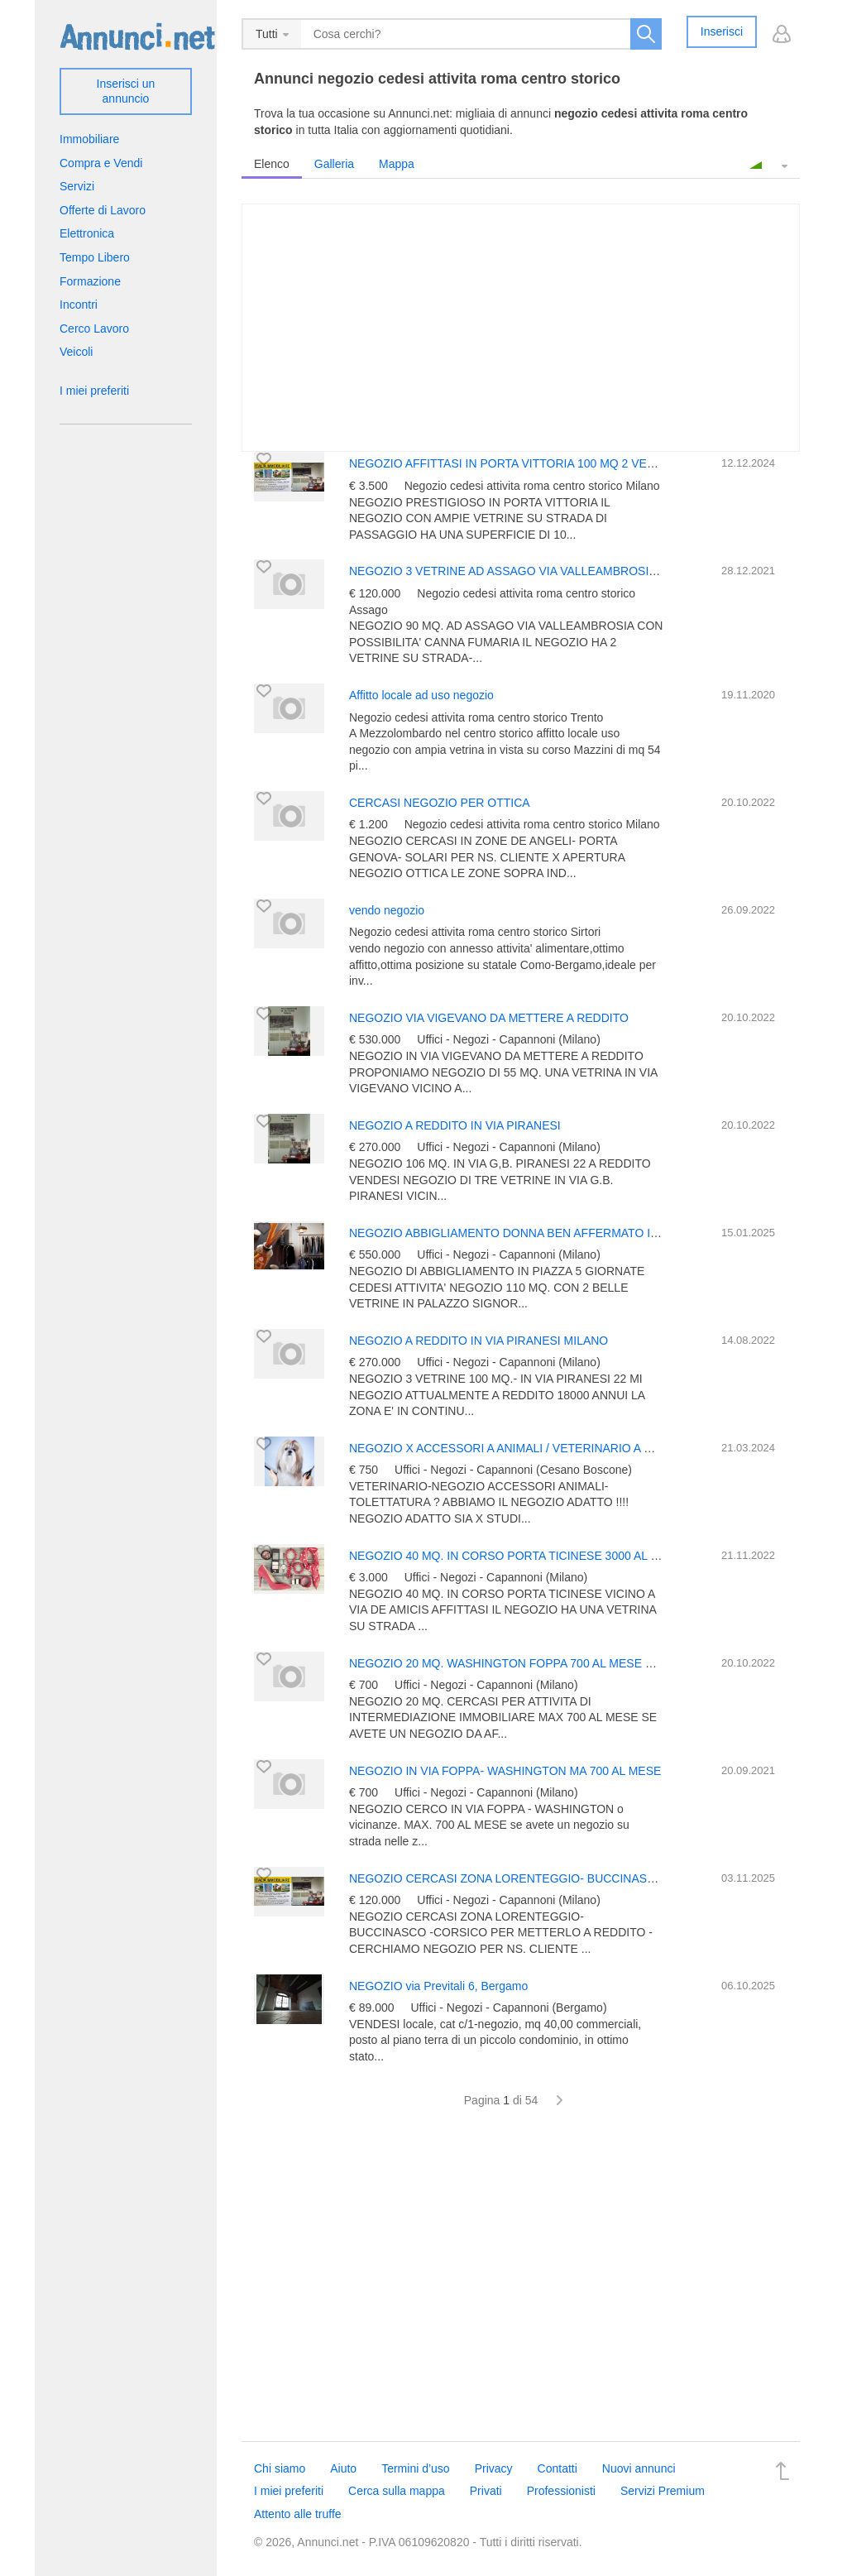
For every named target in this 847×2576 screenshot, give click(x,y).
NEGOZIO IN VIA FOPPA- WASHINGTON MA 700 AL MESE (505, 1770)
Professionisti (561, 2490)
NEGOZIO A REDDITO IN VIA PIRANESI (455, 1125)
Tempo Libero (95, 257)
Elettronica (87, 233)
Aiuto (343, 2468)
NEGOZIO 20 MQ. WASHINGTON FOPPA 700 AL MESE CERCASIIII (527, 1663)
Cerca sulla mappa (396, 2490)
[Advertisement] (520, 2284)
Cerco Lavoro (94, 328)
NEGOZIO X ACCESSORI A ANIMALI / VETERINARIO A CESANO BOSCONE (551, 1448)
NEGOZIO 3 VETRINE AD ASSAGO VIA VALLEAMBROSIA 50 (510, 571)
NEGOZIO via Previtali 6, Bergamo (438, 1986)
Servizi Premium (662, 2490)
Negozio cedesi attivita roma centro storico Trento (476, 717)
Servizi (77, 186)
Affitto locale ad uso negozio (421, 695)
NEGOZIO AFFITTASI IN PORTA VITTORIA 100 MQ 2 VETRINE (515, 463)
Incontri (79, 304)
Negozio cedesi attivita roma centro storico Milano (532, 485)
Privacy (494, 2468)
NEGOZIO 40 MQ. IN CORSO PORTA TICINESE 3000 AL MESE (516, 1555)
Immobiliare (89, 139)
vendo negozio (386, 910)
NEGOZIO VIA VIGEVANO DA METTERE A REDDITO (489, 1017)
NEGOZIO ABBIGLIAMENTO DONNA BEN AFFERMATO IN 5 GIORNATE (540, 1233)
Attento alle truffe (298, 2514)
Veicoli (76, 351)
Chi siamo (279, 2468)
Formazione (90, 281)
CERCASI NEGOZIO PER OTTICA (439, 802)
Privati (486, 2490)
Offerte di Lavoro (103, 210)
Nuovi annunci (639, 2468)
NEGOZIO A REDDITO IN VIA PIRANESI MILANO (478, 1340)
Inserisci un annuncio (126, 91)
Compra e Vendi (101, 163)
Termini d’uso (415, 2468)
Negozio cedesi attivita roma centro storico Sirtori (475, 931)
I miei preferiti (94, 390)
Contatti (557, 2468)
